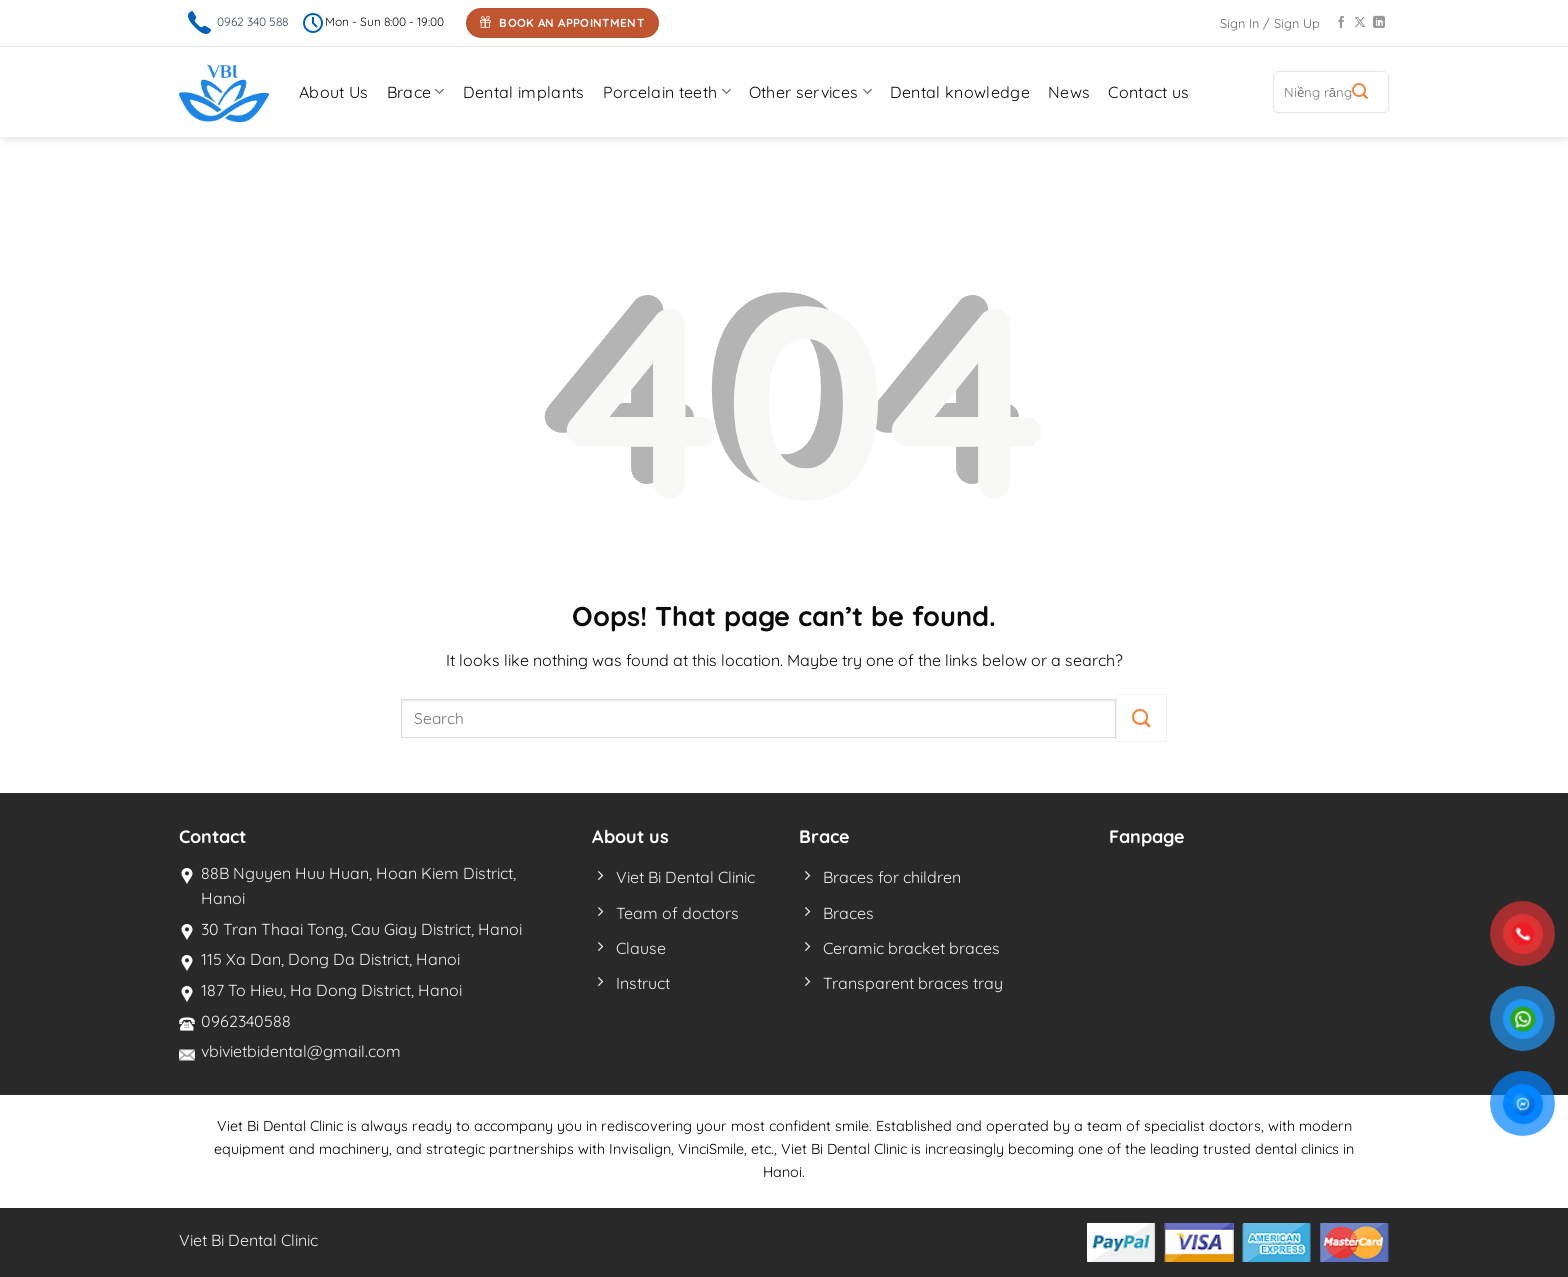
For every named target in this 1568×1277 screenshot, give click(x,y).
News (1069, 92)
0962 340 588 (252, 21)
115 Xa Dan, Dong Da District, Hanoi (330, 959)
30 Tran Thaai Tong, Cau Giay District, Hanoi (361, 929)
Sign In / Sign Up (1270, 23)
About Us (334, 92)
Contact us (1148, 92)
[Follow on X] (1360, 23)
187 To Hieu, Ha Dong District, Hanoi (331, 990)
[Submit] (1360, 92)
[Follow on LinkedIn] (1379, 23)
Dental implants (524, 92)
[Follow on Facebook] (1341, 23)
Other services (810, 92)
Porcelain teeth (667, 92)
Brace (416, 92)
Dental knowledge (960, 92)
